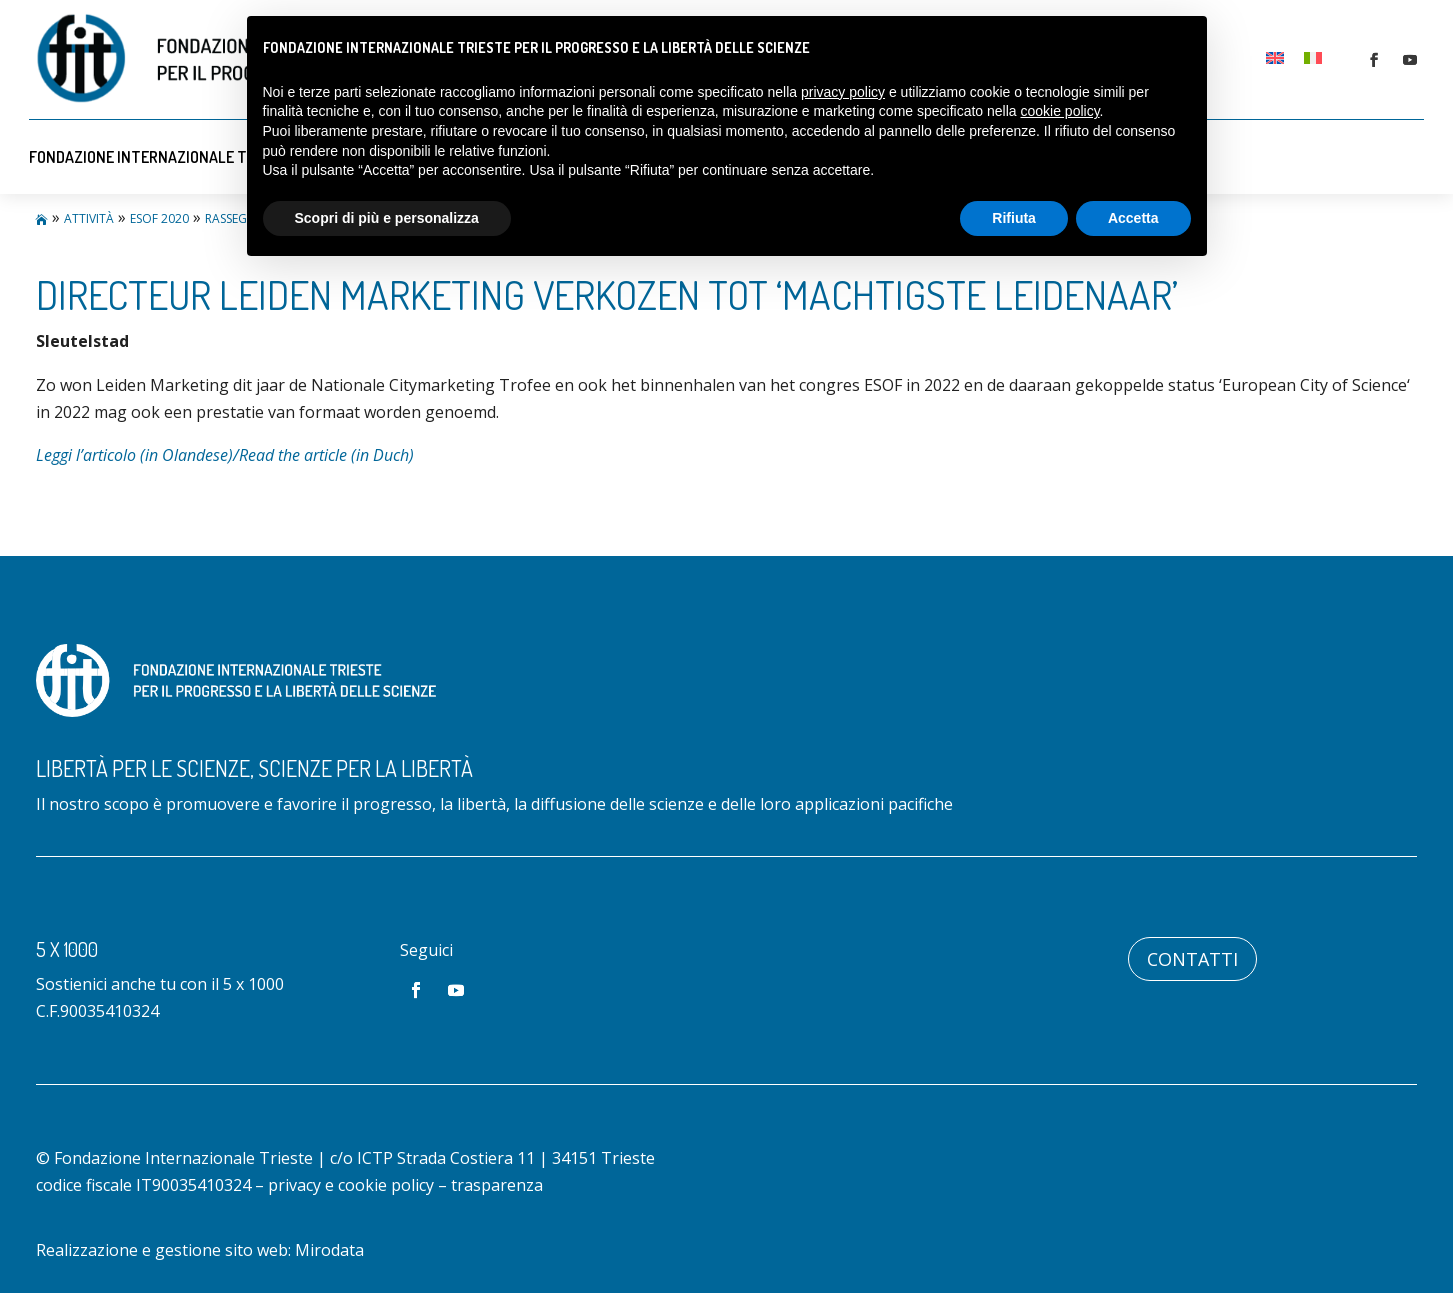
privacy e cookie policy (351, 1185)
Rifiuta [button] (1014, 218)
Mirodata (329, 1250)
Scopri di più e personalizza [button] (387, 218)
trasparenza (497, 1185)
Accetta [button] (1133, 218)
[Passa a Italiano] (1313, 56)
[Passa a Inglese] (1275, 56)
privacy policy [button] (843, 92)
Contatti (1192, 959)
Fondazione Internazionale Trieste (162, 157)
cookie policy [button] (1059, 111)
